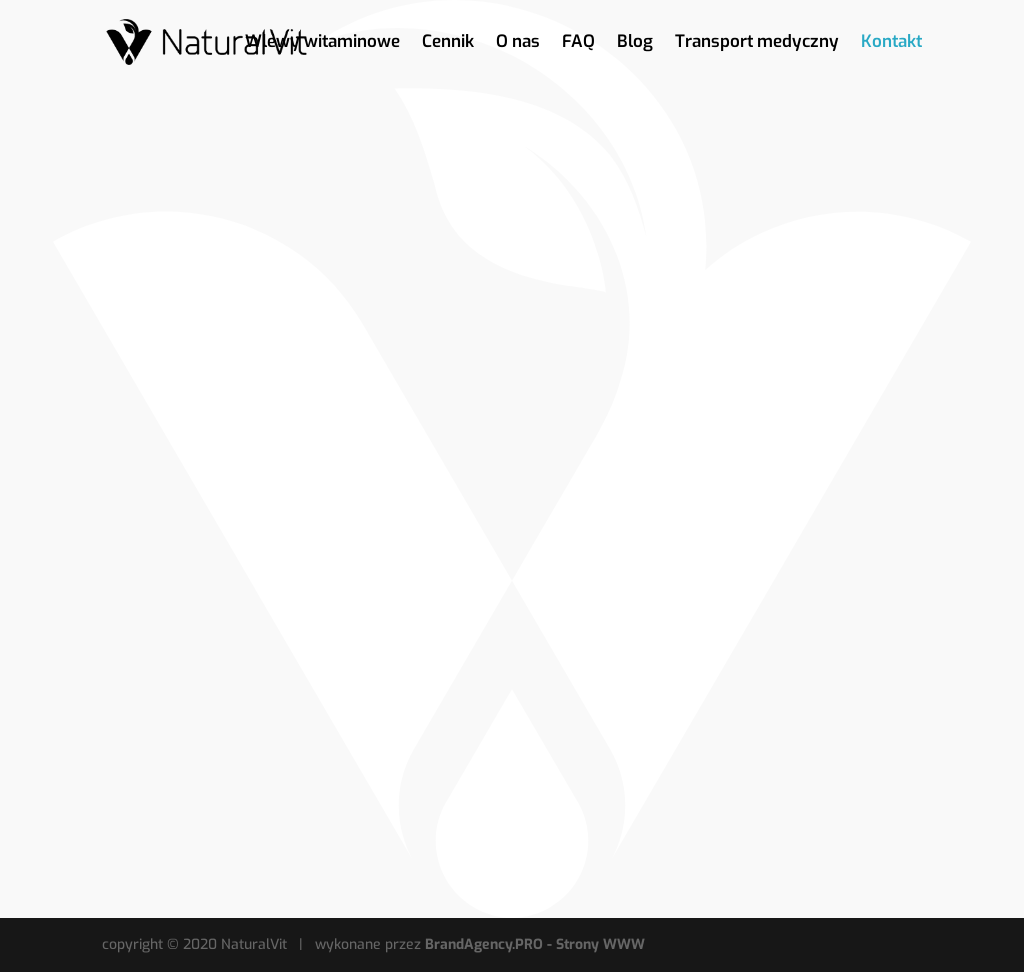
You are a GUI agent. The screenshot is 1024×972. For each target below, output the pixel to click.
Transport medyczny (757, 44)
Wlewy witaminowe (322, 44)
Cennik (448, 44)
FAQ (578, 44)
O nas (518, 44)
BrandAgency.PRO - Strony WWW (535, 944)
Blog (635, 44)
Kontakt (891, 44)
